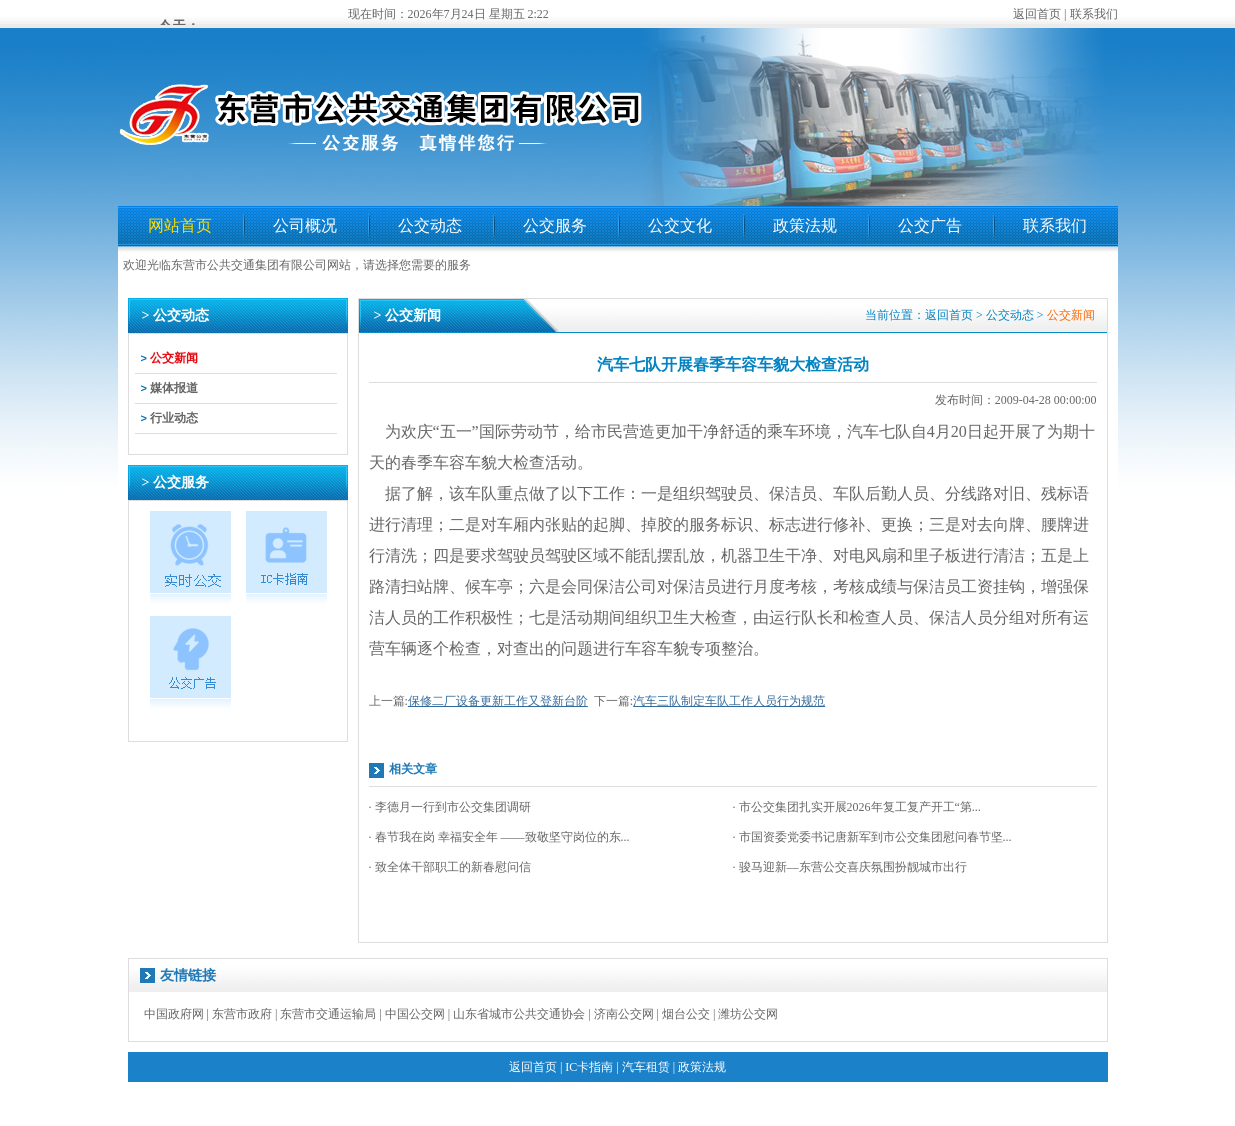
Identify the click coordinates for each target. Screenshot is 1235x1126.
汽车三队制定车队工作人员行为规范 (729, 701)
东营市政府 (242, 1014)
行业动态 (174, 418)
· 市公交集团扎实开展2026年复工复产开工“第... (857, 807)
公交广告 (930, 225)
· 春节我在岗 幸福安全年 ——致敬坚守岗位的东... (499, 837)
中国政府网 (174, 1014)
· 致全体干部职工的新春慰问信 (450, 867)
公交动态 (430, 225)
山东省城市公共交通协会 (519, 1014)
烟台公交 (686, 1014)
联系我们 (1094, 14)
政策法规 (805, 225)
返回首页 (1037, 14)
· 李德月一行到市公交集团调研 (450, 807)
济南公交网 (624, 1014)
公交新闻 (174, 358)
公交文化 (680, 225)
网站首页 (180, 225)
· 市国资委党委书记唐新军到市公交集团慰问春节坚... (872, 837)
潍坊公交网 (748, 1014)
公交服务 (555, 225)
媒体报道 (174, 388)
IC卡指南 (589, 1067)
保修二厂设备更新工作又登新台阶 (498, 701)
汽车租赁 (646, 1067)
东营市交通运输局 (328, 1014)
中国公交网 (415, 1014)
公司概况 (305, 225)
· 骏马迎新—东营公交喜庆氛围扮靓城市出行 (850, 867)
